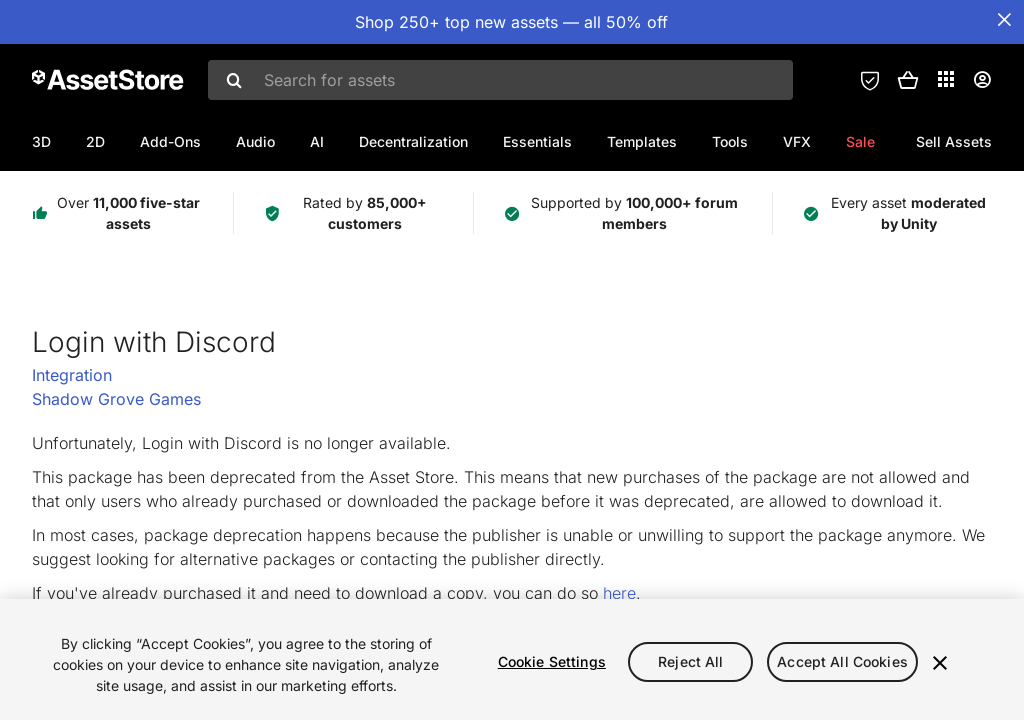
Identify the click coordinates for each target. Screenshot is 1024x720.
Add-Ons (170, 141)
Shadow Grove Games (116, 399)
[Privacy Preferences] (870, 80)
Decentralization (413, 141)
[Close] (940, 663)
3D (41, 141)
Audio (255, 141)
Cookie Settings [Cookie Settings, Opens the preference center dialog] (552, 661)
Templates (642, 141)
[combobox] (500, 80)
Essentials (537, 141)
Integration (72, 375)
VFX (797, 141)
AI (317, 141)
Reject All (690, 661)
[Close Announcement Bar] (1004, 20)
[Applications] (946, 79)
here (619, 593)
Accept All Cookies (842, 661)
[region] (512, 659)
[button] (908, 80)
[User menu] (982, 80)
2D (95, 141)
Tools (730, 141)
